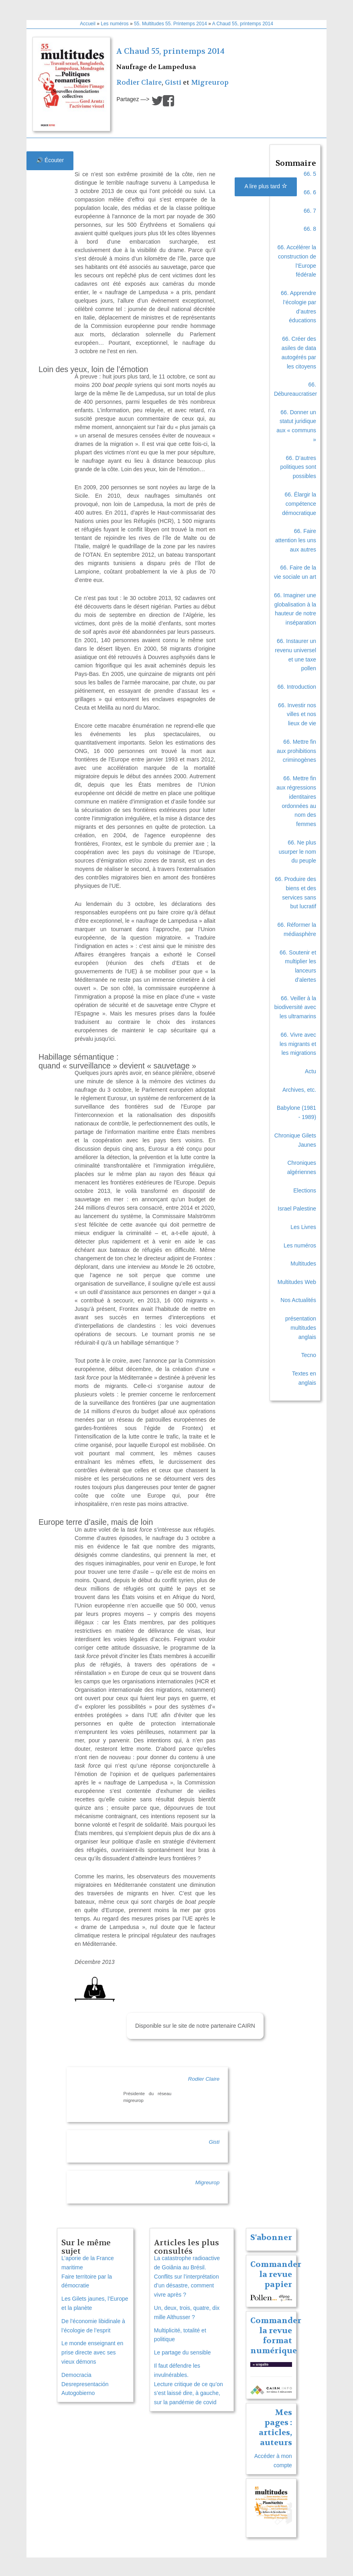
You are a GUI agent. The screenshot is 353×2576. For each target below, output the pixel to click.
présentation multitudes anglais (300, 1327)
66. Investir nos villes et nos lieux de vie (297, 714)
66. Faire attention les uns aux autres (295, 540)
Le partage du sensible (182, 2352)
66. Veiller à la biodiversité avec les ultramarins (295, 1007)
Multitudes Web (297, 1282)
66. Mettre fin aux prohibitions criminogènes (296, 751)
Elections (304, 1190)
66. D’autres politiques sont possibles (298, 467)
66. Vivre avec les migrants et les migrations (298, 1044)
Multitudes (303, 1263)
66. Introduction (297, 687)
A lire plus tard (265, 186)
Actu (310, 1071)
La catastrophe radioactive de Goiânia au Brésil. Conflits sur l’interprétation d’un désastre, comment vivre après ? (187, 2276)
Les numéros (114, 23)
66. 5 (310, 174)
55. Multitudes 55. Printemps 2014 (170, 23)
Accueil (87, 23)
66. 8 (310, 229)
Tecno (308, 1355)
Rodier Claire (139, 82)
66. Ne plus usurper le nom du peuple (297, 851)
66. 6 (310, 192)
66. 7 (310, 211)
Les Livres (303, 1227)
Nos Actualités (298, 1300)
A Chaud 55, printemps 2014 (242, 23)
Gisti (173, 82)
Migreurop (210, 82)
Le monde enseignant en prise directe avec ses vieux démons (92, 2352)
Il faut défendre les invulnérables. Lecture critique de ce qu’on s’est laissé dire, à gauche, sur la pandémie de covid (188, 2383)
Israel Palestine (297, 1208)
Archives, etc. (299, 1090)
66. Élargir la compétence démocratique (299, 503)
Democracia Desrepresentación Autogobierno (85, 2384)
